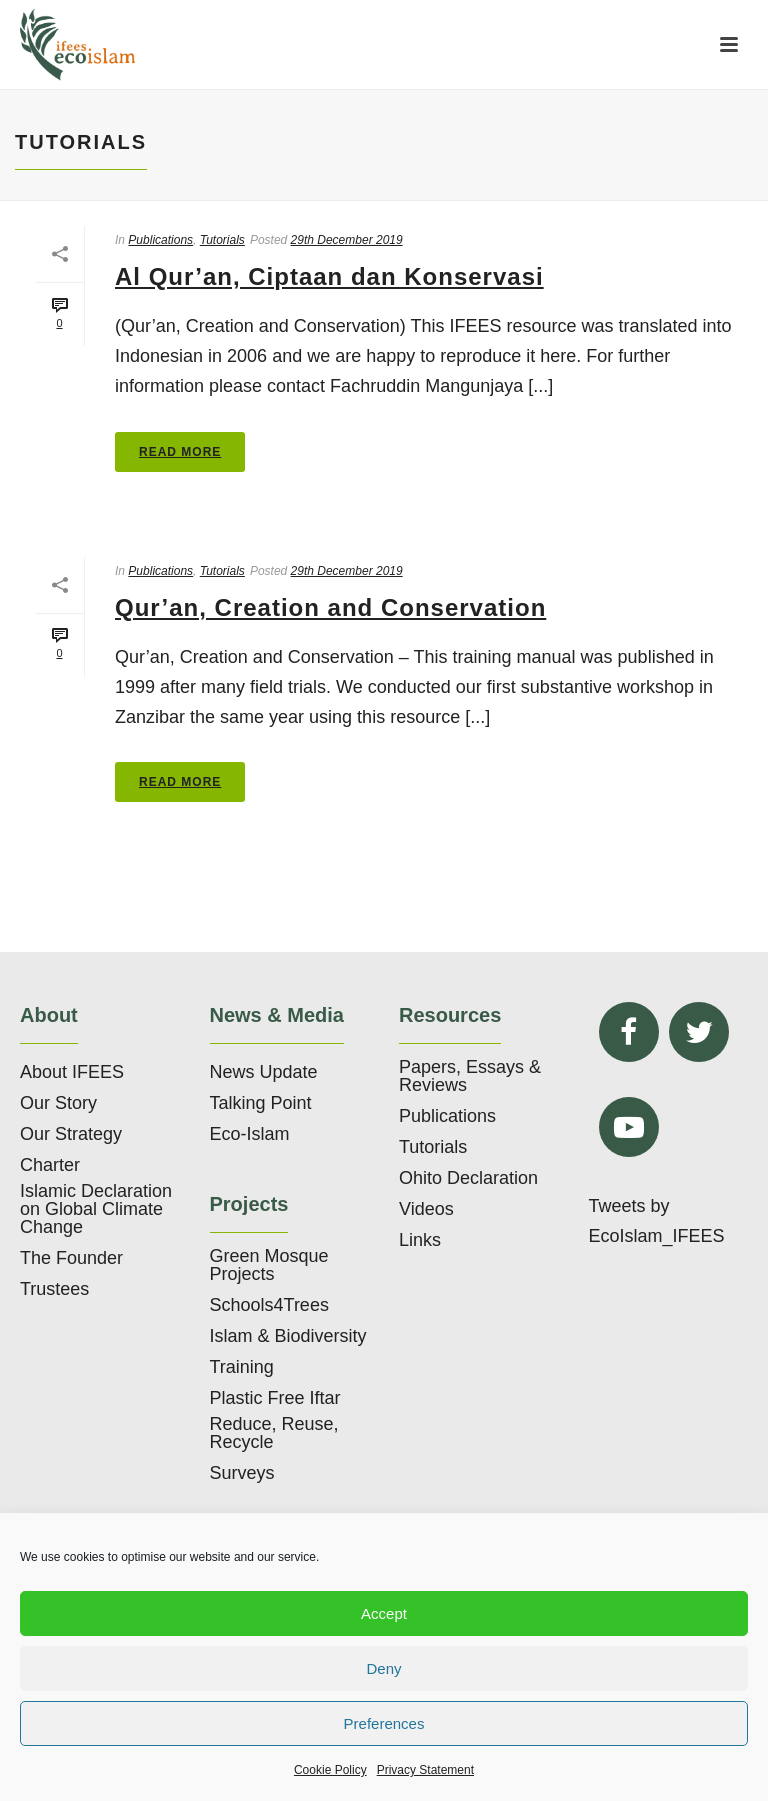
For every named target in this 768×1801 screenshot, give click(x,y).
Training (242, 1367)
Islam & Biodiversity (288, 1336)
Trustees (54, 1289)
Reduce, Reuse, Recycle (274, 1433)
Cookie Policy (330, 1770)
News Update (264, 1072)
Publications (160, 240)
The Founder (71, 1258)
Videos (426, 1209)
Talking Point (261, 1103)
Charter (50, 1165)
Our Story (58, 1103)
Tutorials (222, 240)
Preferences (384, 1723)
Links (420, 1240)
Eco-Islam (250, 1134)
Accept (384, 1613)
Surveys (242, 1473)
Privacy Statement (425, 1770)
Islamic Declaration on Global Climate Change (96, 1209)
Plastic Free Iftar (275, 1398)
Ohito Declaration (468, 1178)
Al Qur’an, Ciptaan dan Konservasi (329, 276)
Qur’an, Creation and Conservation (330, 607)
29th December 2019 (347, 240)
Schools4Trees (269, 1305)
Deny (383, 1668)
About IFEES (72, 1072)
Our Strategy (71, 1134)
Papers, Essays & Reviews (470, 1076)
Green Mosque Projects (269, 1265)
